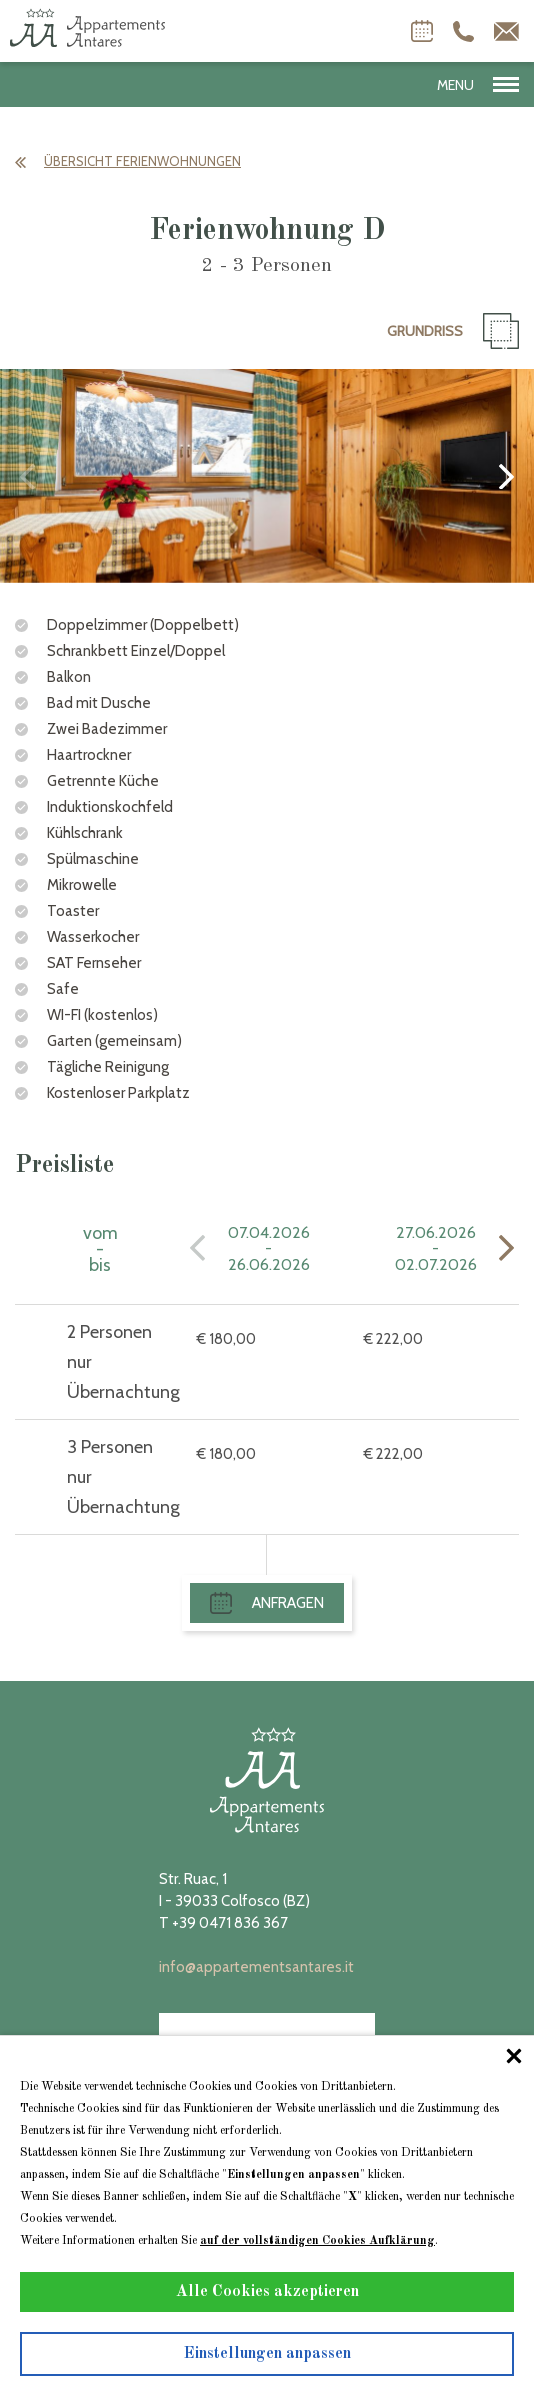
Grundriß (453, 331)
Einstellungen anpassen (267, 2354)
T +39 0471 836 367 (223, 1923)
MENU (478, 85)
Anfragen (267, 1603)
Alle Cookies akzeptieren (267, 2292)
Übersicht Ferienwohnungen (128, 161)
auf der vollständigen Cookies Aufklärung (317, 2241)
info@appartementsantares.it (256, 1967)
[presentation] (27, 476)
